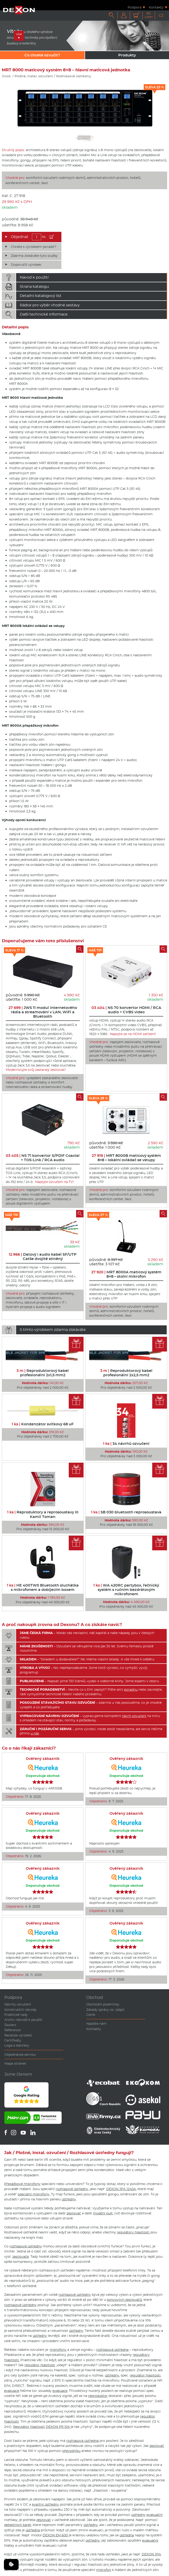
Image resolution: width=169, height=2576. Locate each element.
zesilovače (20, 2257)
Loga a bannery (16, 2045)
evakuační (154, 2515)
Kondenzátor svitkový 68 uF (43, 1424)
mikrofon (103, 2570)
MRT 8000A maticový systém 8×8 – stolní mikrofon (126, 1274)
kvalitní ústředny (45, 2504)
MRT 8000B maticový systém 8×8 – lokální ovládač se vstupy (126, 1157)
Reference (12, 2030)
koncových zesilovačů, (125, 2300)
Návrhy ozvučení (17, 2004)
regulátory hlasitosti (133, 2232)
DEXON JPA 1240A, (121, 2189)
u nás (35, 1733)
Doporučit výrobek (26, 265)
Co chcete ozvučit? (42, 55)
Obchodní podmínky (102, 2004)
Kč (149, 15)
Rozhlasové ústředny (73, 76)
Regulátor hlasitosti (29, 2427)
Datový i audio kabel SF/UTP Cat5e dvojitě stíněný (43, 1256)
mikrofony (58, 2350)
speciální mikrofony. (34, 2194)
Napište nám (96, 2024)
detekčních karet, (18, 2525)
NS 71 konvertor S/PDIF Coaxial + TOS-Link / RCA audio (43, 1157)
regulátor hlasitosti (39, 2365)
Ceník (90, 2015)
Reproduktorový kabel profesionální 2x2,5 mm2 (126, 1372)
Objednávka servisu (20, 2054)
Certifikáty (12, 2040)
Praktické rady (16, 2015)
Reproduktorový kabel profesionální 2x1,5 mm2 (43, 1372)
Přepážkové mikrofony (22, 2184)
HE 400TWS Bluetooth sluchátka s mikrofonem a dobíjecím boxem (43, 1587)
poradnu (130, 1689)
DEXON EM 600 (55, 2535)
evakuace (11, 2391)
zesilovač (73, 2213)
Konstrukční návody (20, 2010)
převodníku (71, 2451)
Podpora (134, 7)
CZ (161, 15)
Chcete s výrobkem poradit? (33, 247)
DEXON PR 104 (58, 2427)
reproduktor (98, 2396)
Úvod (6, 76)
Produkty (127, 55)
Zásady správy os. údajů (105, 2010)
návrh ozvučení (134, 1716)
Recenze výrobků (18, 2035)
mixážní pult (103, 2213)
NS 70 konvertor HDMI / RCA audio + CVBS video (126, 1009)
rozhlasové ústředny (72, 2189)
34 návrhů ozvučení (126, 1443)
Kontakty (156, 7)
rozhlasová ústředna (112, 2350)
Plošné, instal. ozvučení (33, 76)
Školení (10, 2025)
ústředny (69, 2199)
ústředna (33, 2530)
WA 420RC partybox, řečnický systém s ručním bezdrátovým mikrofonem (126, 1589)
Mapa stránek (15, 2063)
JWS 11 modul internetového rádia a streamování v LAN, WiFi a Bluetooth (43, 1012)
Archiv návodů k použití (23, 2020)
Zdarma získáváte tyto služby (34, 256)
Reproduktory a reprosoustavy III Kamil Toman (42, 1514)
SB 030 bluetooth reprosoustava (126, 1512)
